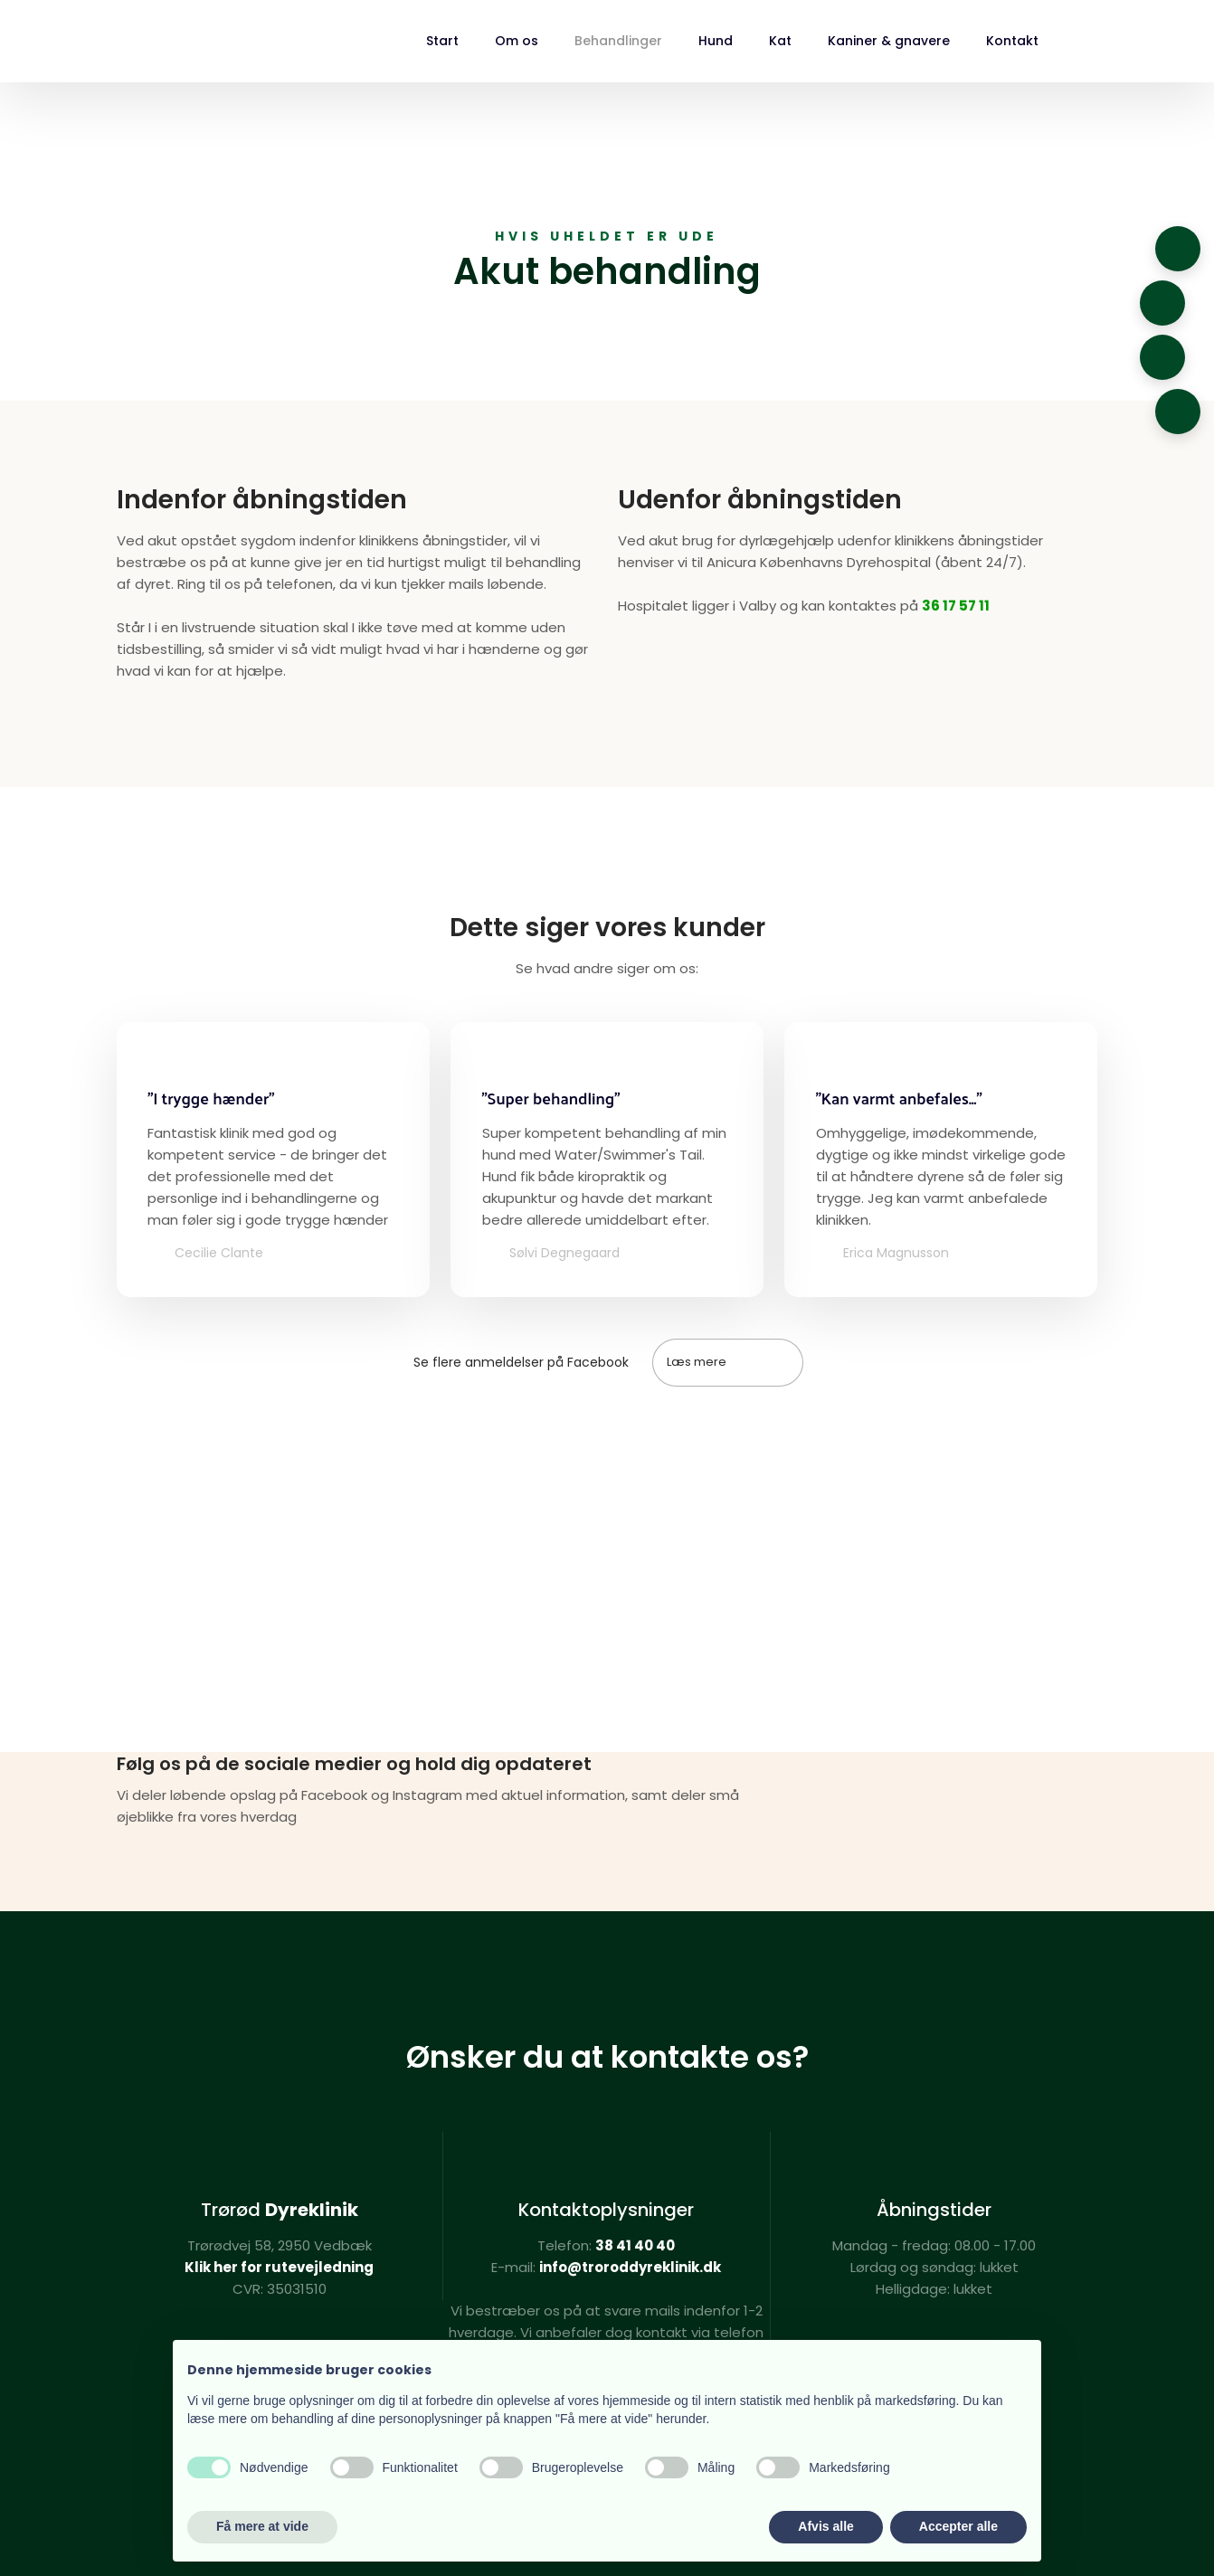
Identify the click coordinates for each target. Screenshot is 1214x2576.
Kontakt (1012, 41)
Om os (516, 41)
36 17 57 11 (956, 605)
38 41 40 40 (635, 2245)
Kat (780, 41)
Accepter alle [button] (958, 2526)
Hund (715, 41)
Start (442, 41)
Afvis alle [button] (825, 2526)
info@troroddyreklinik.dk (630, 2267)
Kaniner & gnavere (889, 41)
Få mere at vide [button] (262, 2526)
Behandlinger (618, 41)
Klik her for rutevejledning (279, 2267)
